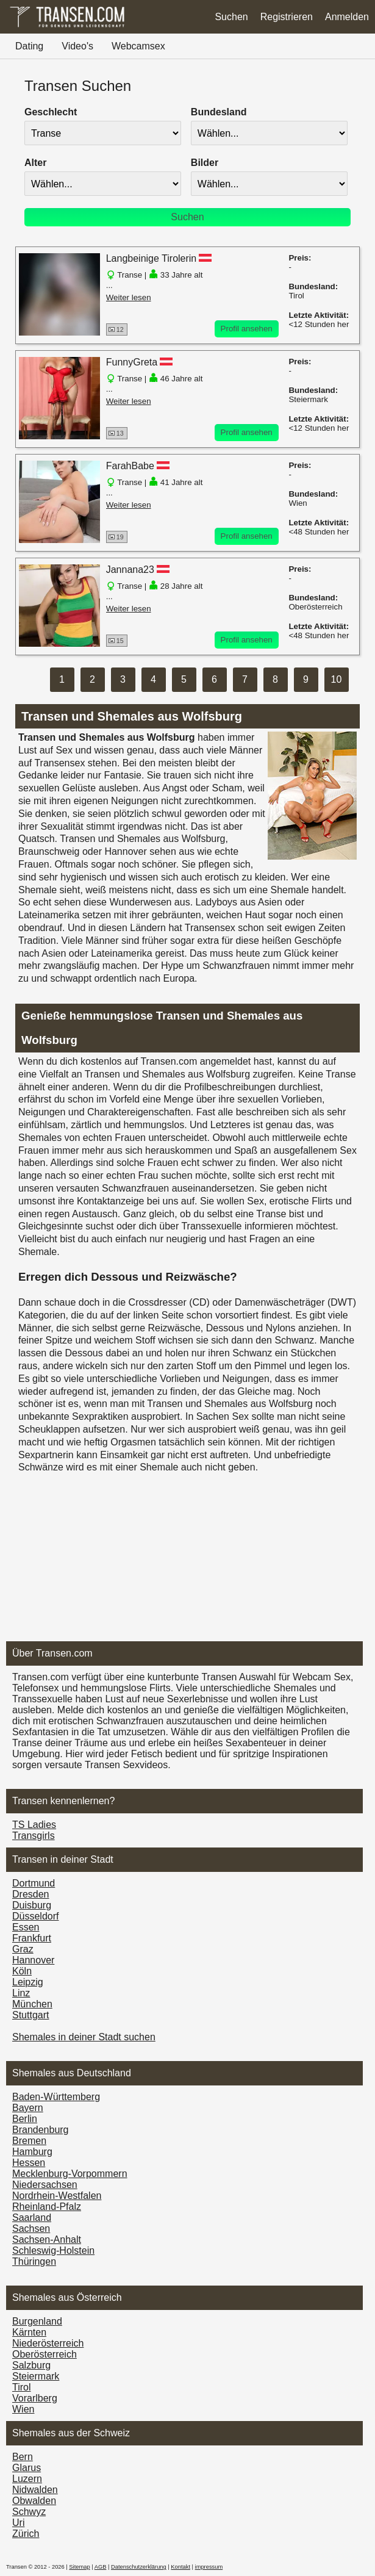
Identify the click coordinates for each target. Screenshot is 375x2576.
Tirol (21, 2387)
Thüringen (34, 2261)
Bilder (204, 162)
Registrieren (286, 17)
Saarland (31, 2217)
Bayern (27, 2108)
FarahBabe (130, 466)
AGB (101, 2567)
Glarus (26, 2468)
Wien (23, 2409)
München (32, 2004)
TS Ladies (34, 1824)
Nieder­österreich (48, 2343)
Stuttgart (30, 2015)
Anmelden (347, 17)
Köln (22, 1971)
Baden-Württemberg (56, 2097)
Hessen (28, 2162)
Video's (77, 46)
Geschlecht (50, 112)
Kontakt (180, 2567)
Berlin (24, 2119)
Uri (18, 2522)
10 (336, 679)
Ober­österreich (44, 2354)
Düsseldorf (35, 1916)
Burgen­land (37, 2321)
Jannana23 (130, 569)
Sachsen (31, 2228)
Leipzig (27, 1982)
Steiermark (35, 2376)
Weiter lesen (128, 297)
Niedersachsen (44, 2184)
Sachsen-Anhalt (46, 2239)
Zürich (25, 2533)
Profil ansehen (247, 328)
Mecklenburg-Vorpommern (69, 2173)
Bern (22, 2457)
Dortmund (33, 1883)
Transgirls (33, 1835)
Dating (29, 46)
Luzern (27, 2478)
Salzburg (31, 2365)
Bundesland (219, 112)
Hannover (33, 1960)
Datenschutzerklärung (138, 2567)
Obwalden (34, 2500)
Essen (25, 1927)
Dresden (30, 1894)
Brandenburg (40, 2129)
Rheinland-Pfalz (46, 2206)
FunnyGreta (131, 362)
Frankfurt (31, 1938)
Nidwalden (35, 2489)
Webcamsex (138, 46)
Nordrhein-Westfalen (56, 2195)
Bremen (29, 2140)
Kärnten (29, 2332)
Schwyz (29, 2511)
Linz (21, 1993)
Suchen (231, 17)
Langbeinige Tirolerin (151, 258)
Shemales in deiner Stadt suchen (83, 2037)
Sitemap (79, 2567)
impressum (209, 2567)
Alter (35, 162)
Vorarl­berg (34, 2398)
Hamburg (32, 2151)
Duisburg (31, 1905)
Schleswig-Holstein (53, 2250)
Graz (23, 1949)
